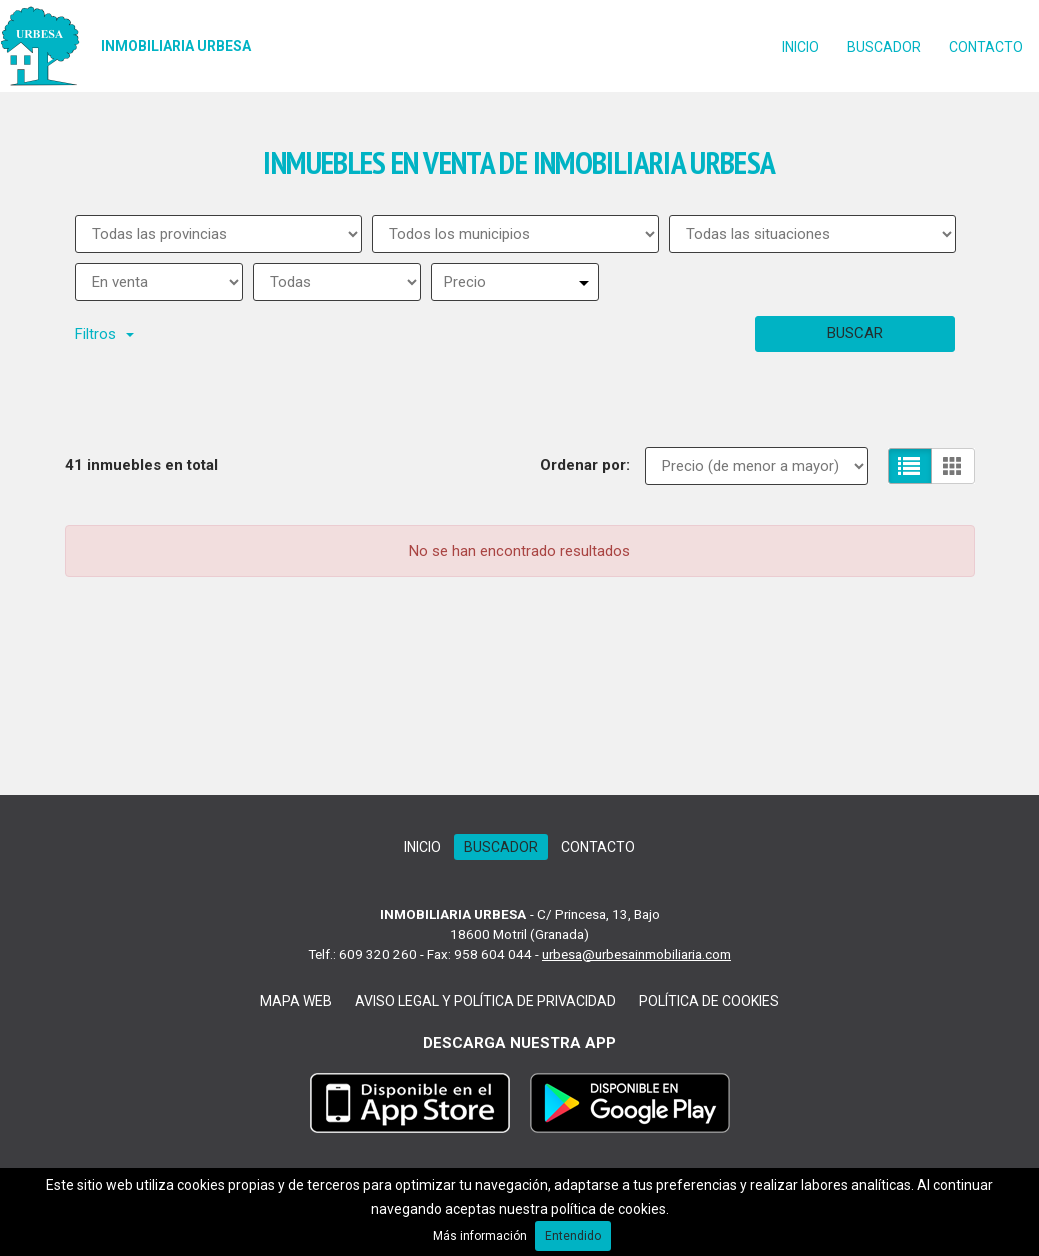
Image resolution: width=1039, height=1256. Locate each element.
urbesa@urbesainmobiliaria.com (636, 954)
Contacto (986, 47)
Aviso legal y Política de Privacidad (485, 1001)
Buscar (855, 333)
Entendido (573, 1236)
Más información (480, 1236)
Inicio (800, 47)
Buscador (884, 47)
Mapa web (296, 1001)
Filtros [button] (104, 334)
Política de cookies (709, 1001)
